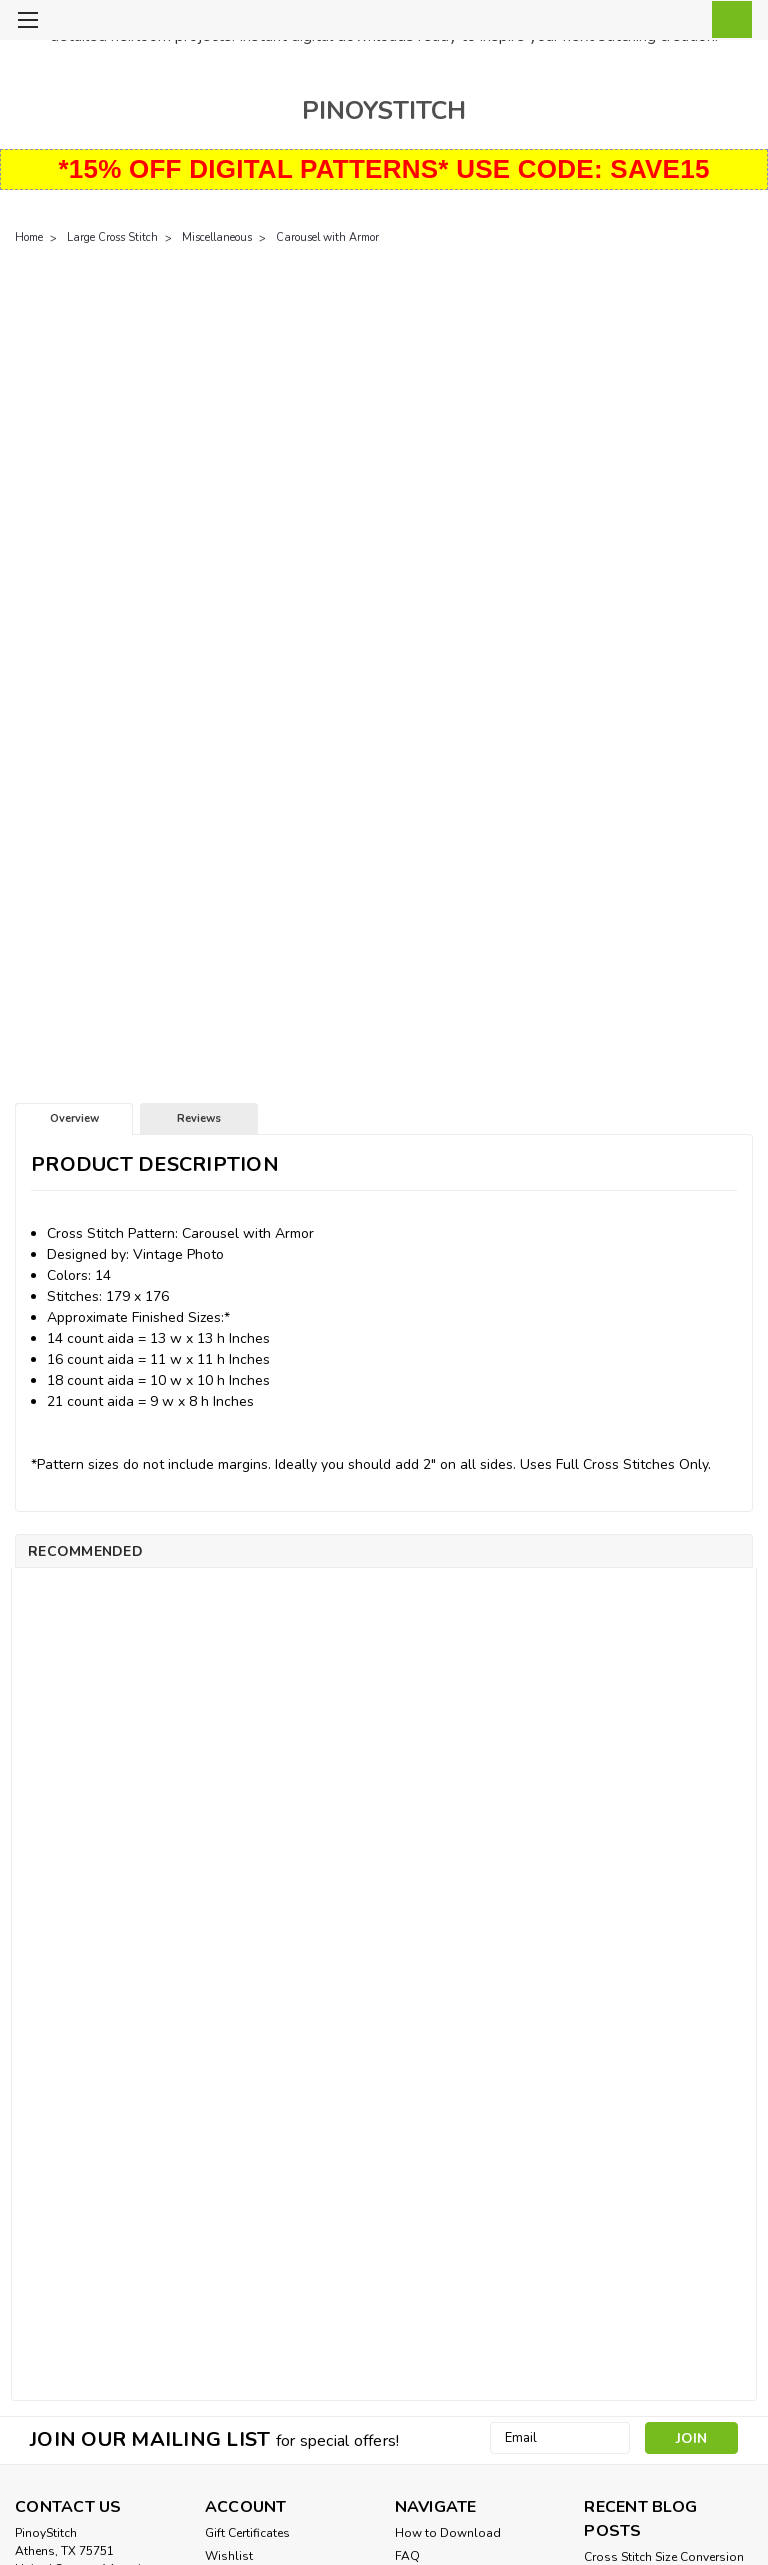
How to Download (448, 2533)
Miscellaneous (217, 237)
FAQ (407, 2556)
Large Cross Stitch (112, 237)
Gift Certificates (247, 2533)
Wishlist (229, 2556)
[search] (637, 20)
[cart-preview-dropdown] (727, 19)
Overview (74, 1118)
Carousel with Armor (327, 237)
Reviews (199, 1118)
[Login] (682, 20)
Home (29, 237)
